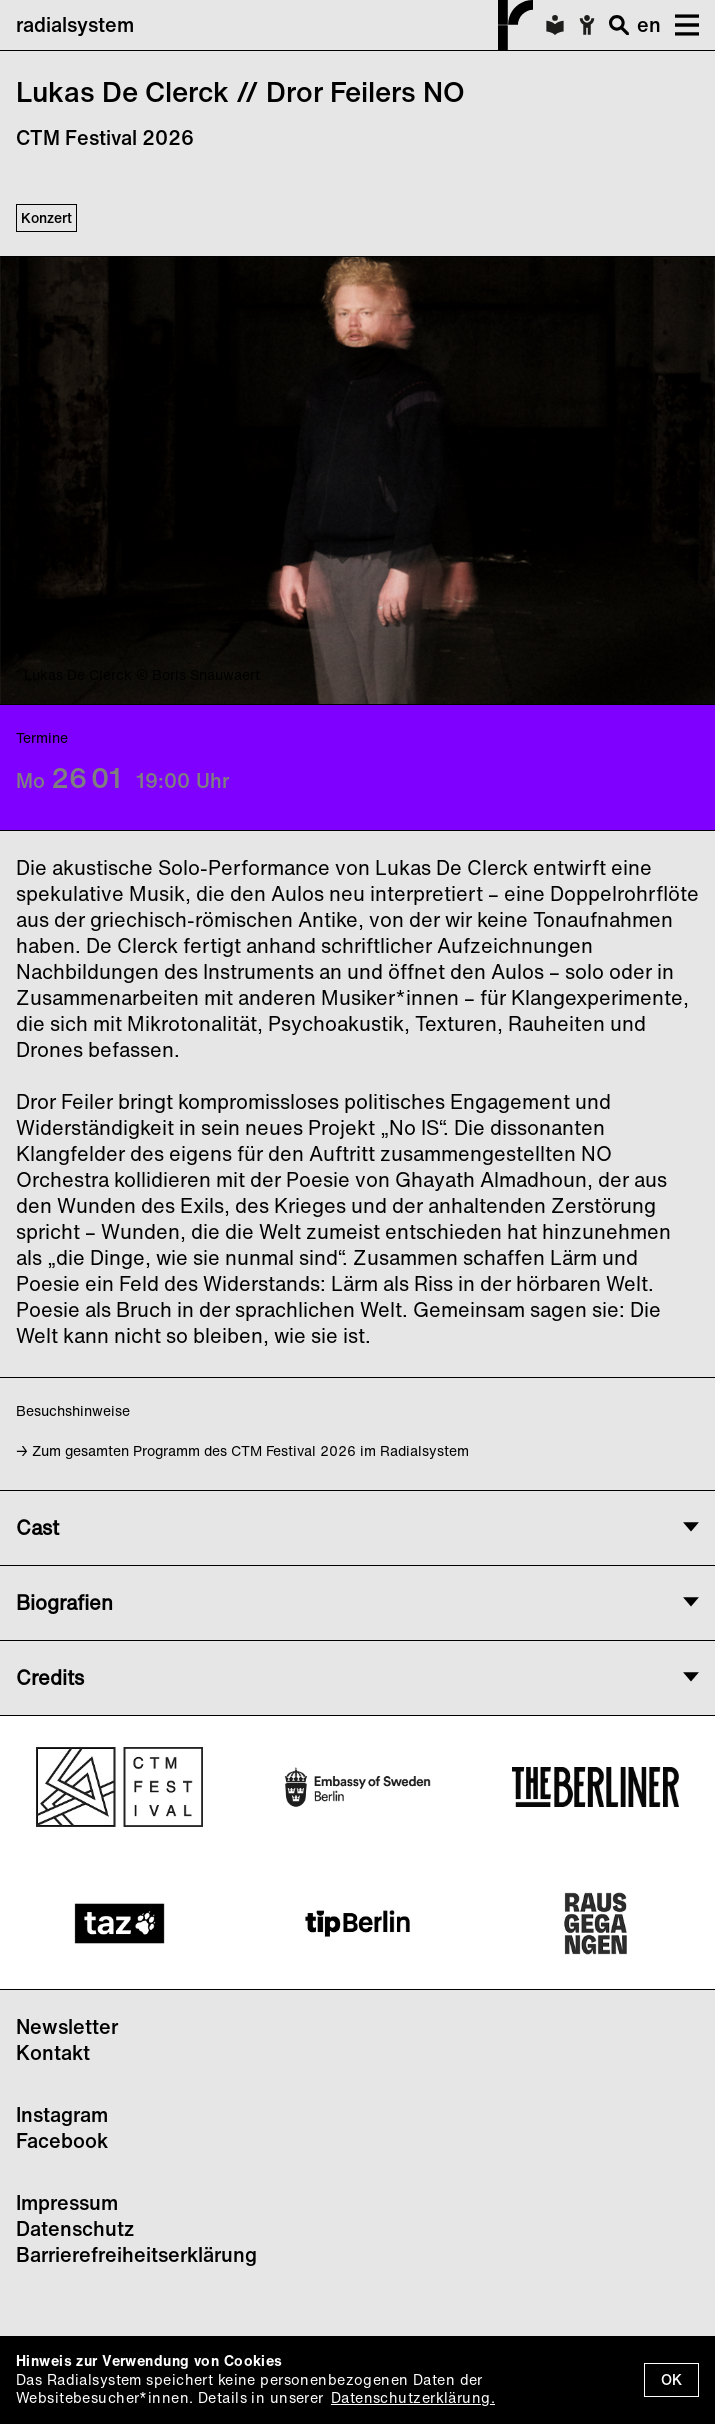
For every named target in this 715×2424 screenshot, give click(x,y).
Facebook (62, 2140)
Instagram (62, 2114)
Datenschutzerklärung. (413, 2397)
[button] (680, 25)
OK (671, 2379)
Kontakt (53, 2052)
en (649, 24)
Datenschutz (75, 2228)
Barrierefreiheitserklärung (136, 2254)
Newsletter (67, 2026)
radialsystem (274, 25)
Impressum (67, 2202)
